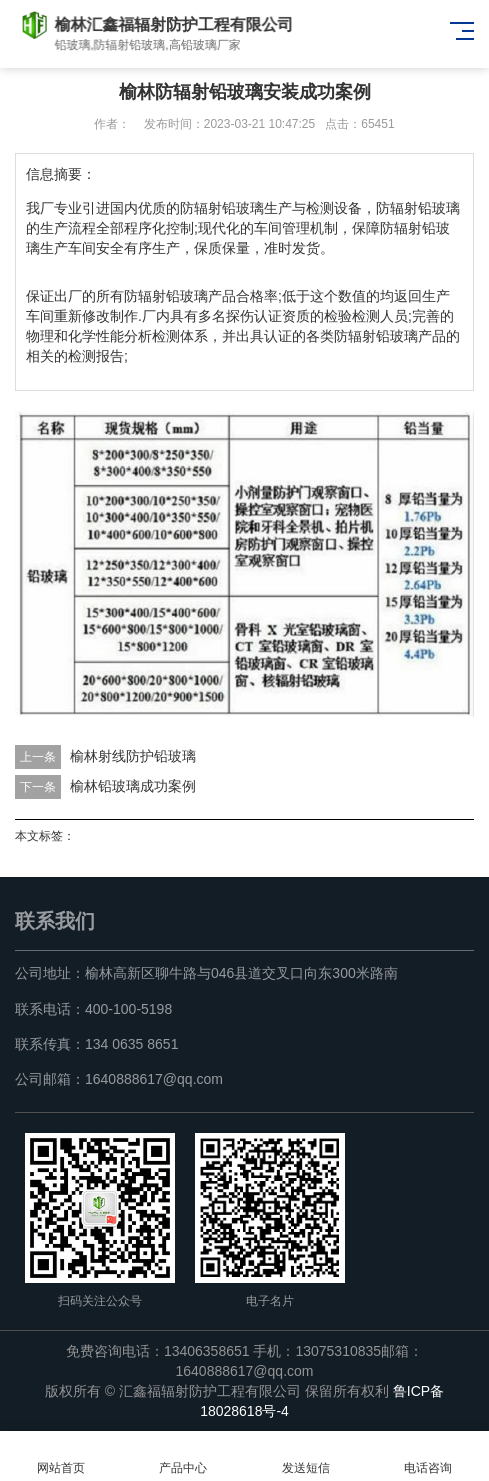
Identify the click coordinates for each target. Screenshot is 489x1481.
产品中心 (183, 1456)
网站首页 (61, 1456)
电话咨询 (428, 1456)
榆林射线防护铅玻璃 (133, 756)
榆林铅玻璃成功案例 (133, 786)
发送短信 (306, 1456)
